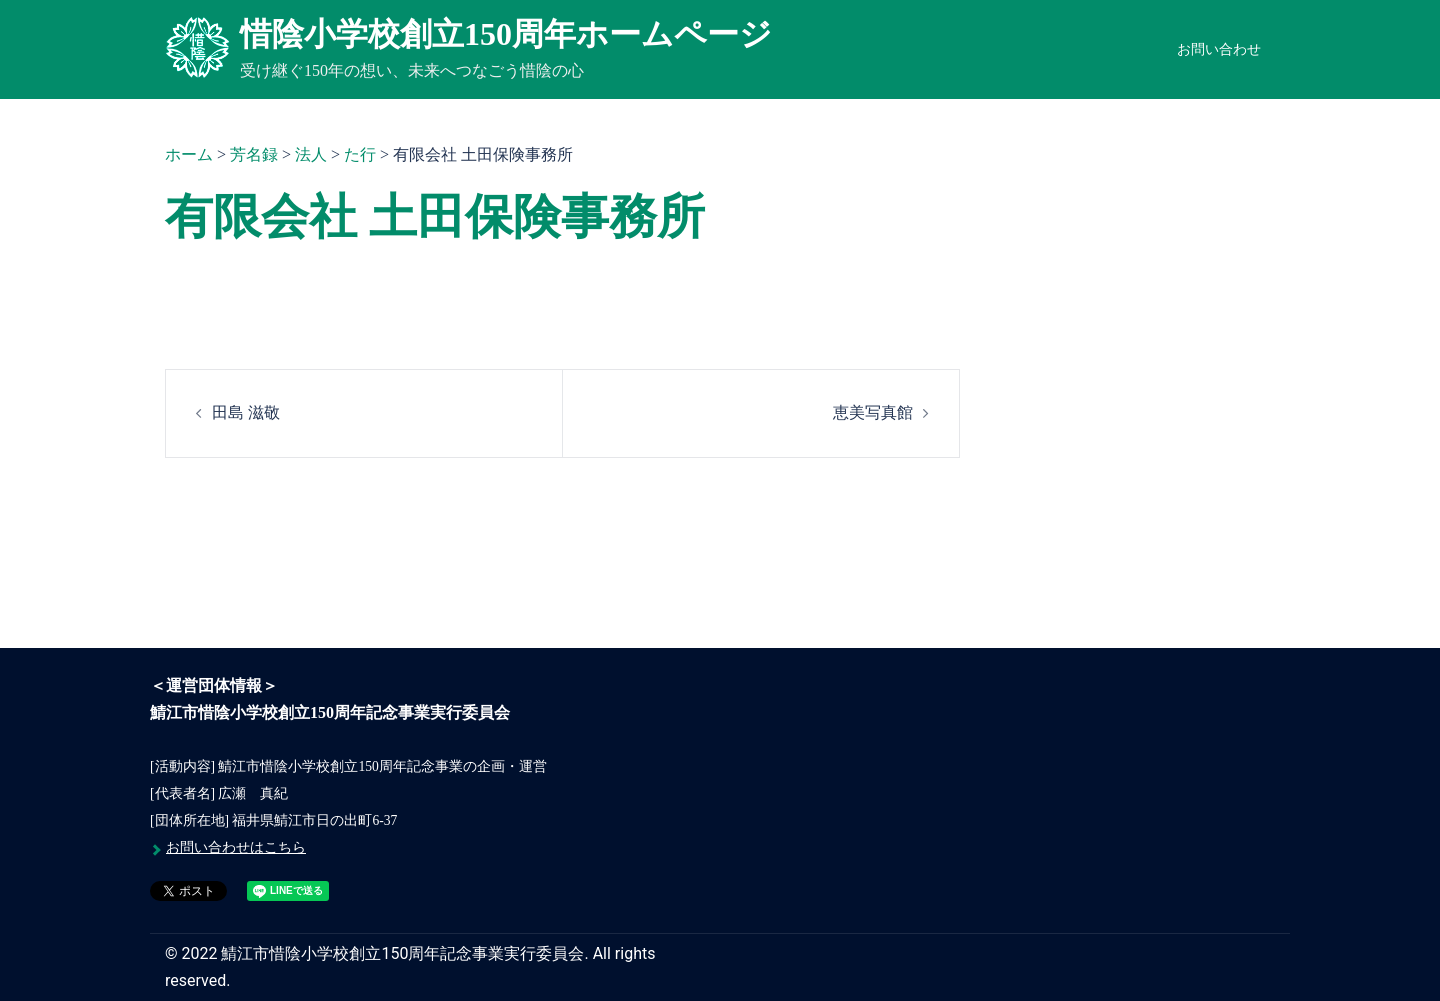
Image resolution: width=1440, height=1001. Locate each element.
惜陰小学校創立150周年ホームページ (506, 34)
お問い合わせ (1219, 49)
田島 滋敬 (246, 412)
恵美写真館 (873, 412)
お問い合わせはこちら (236, 847)
